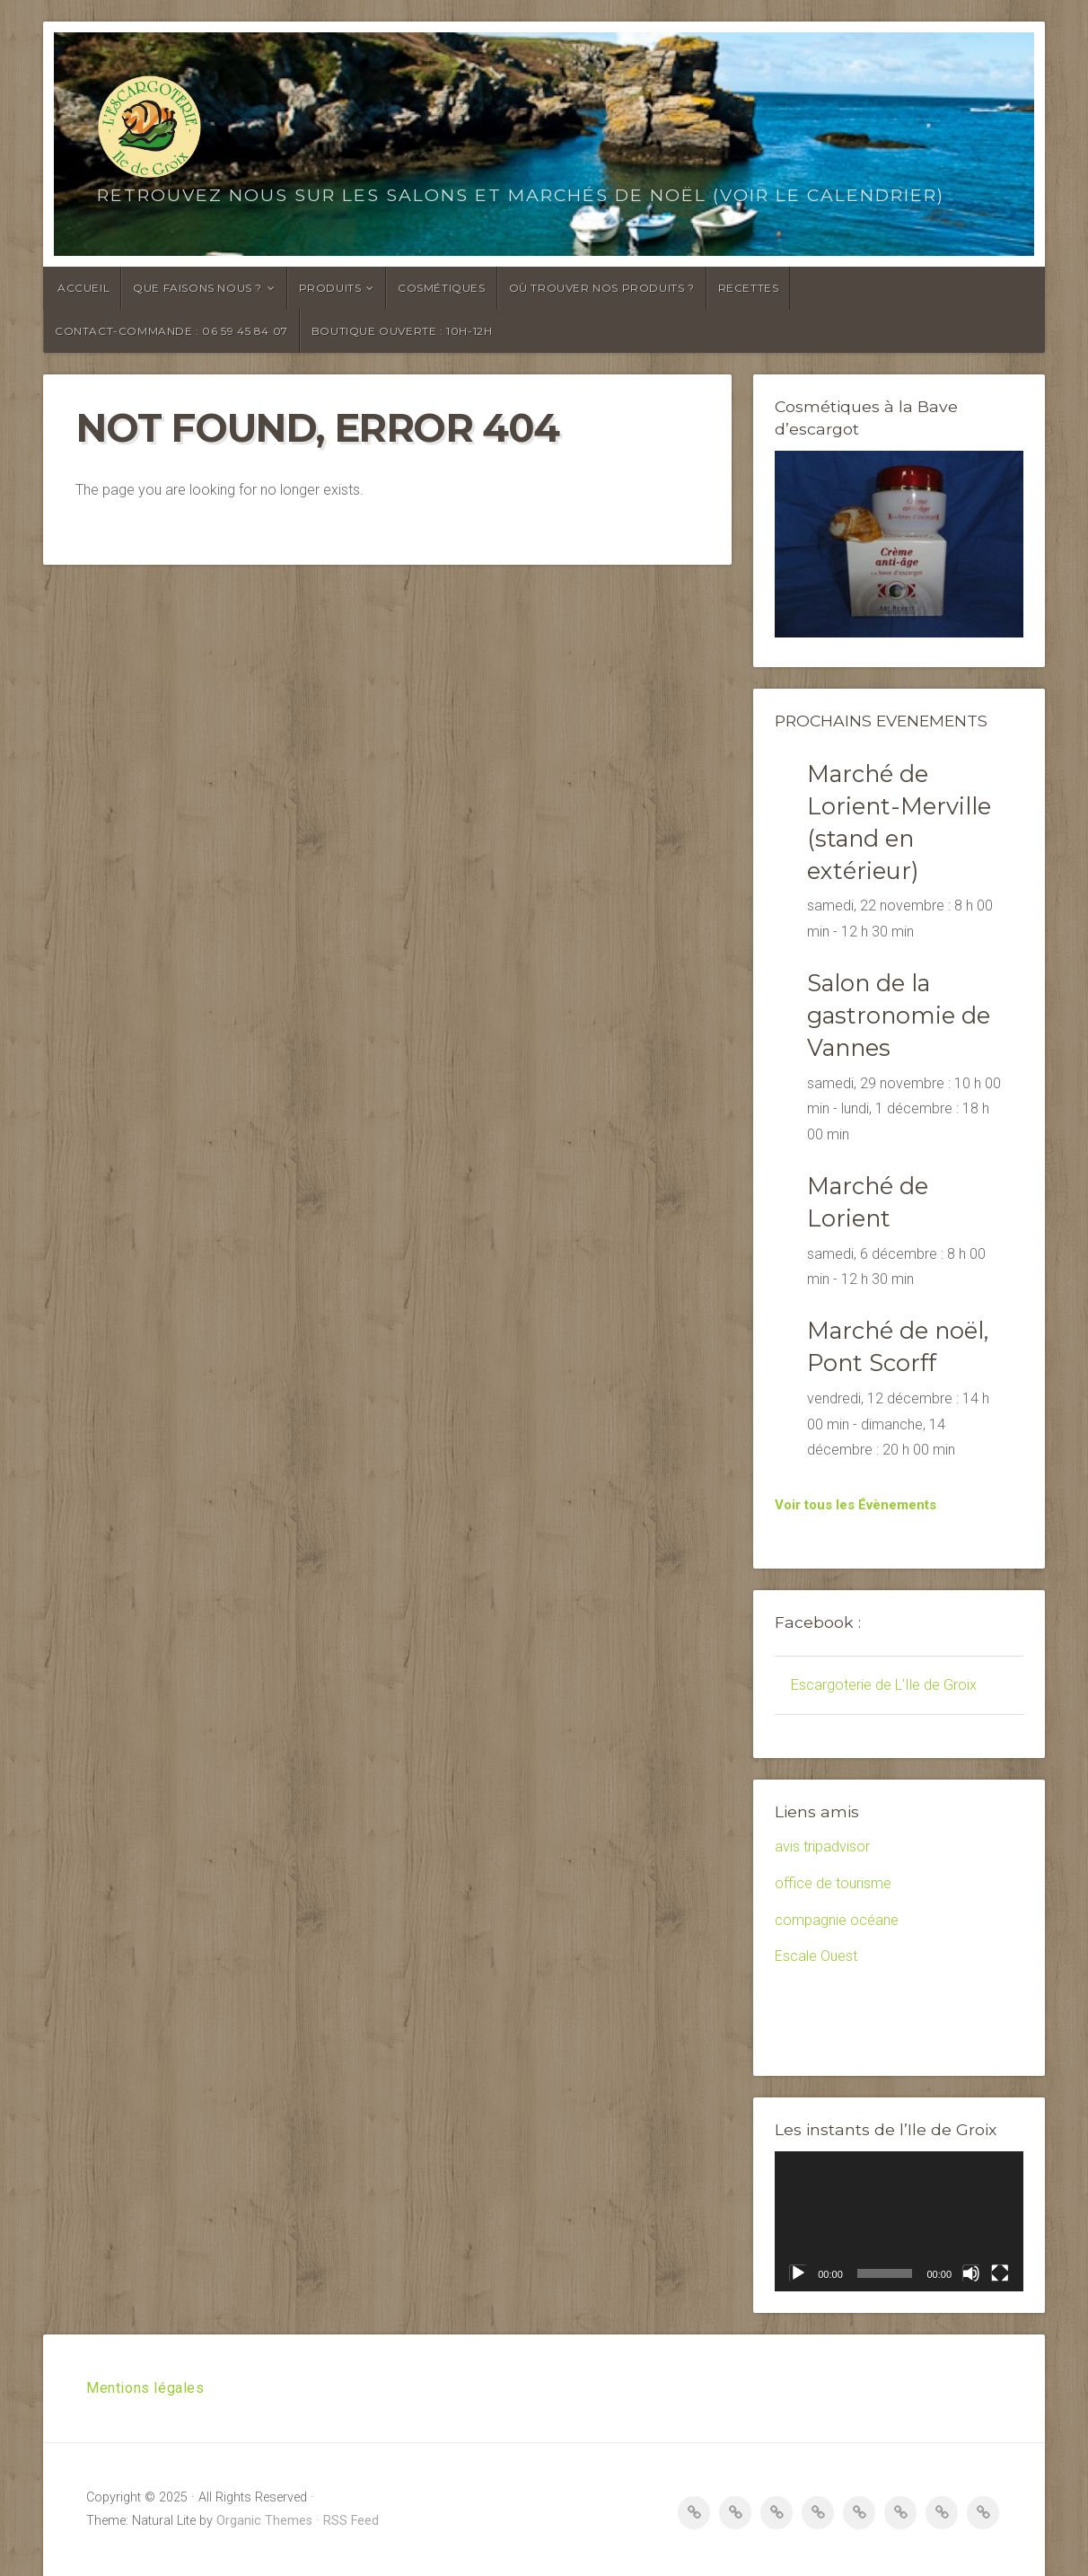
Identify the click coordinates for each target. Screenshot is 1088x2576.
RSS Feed (351, 2520)
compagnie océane (837, 1920)
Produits (330, 288)
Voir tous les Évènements (855, 1505)
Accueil (83, 288)
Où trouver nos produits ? (602, 288)
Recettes (748, 288)
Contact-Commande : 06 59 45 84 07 (171, 331)
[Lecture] (798, 2273)
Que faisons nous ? (197, 288)
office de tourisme (833, 1883)
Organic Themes (264, 2520)
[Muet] (971, 2273)
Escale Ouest (816, 1956)
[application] (899, 2221)
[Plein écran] (1000, 2273)
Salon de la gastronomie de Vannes (898, 1015)
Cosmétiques (442, 288)
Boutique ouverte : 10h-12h (402, 331)
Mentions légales (145, 2387)
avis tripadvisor (822, 1846)
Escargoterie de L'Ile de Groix (884, 1684)
